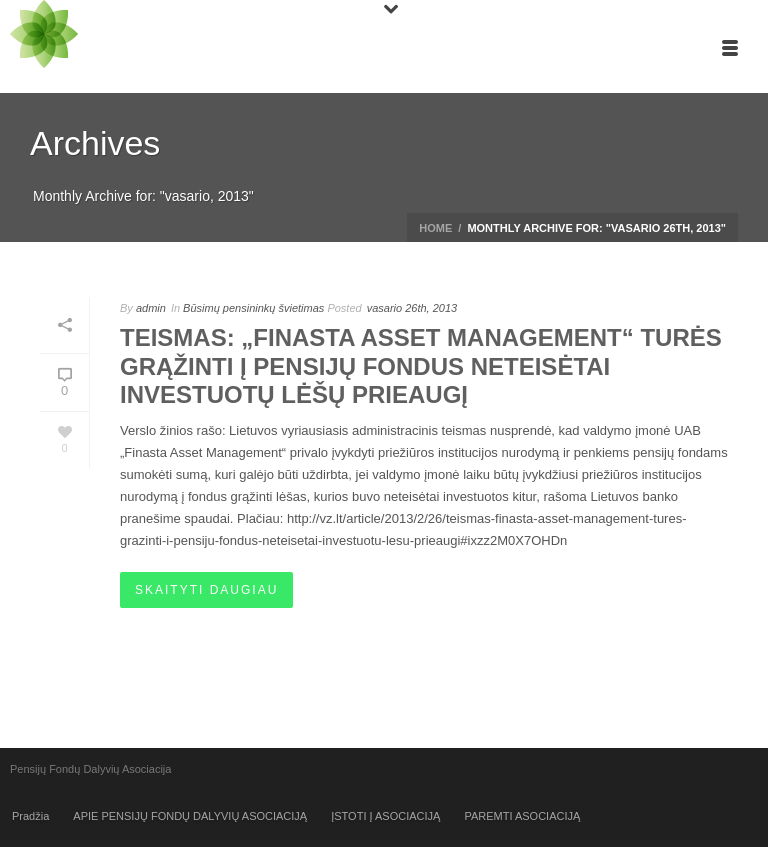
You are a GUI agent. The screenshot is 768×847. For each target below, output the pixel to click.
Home (435, 228)
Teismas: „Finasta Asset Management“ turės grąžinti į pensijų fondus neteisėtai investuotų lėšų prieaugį (421, 366)
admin (151, 308)
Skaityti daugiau (206, 590)
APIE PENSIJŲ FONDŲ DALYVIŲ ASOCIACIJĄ (190, 816)
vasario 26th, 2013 (412, 308)
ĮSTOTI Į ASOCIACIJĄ (385, 816)
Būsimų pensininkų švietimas (253, 308)
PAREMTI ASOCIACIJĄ (522, 816)
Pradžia (30, 816)
